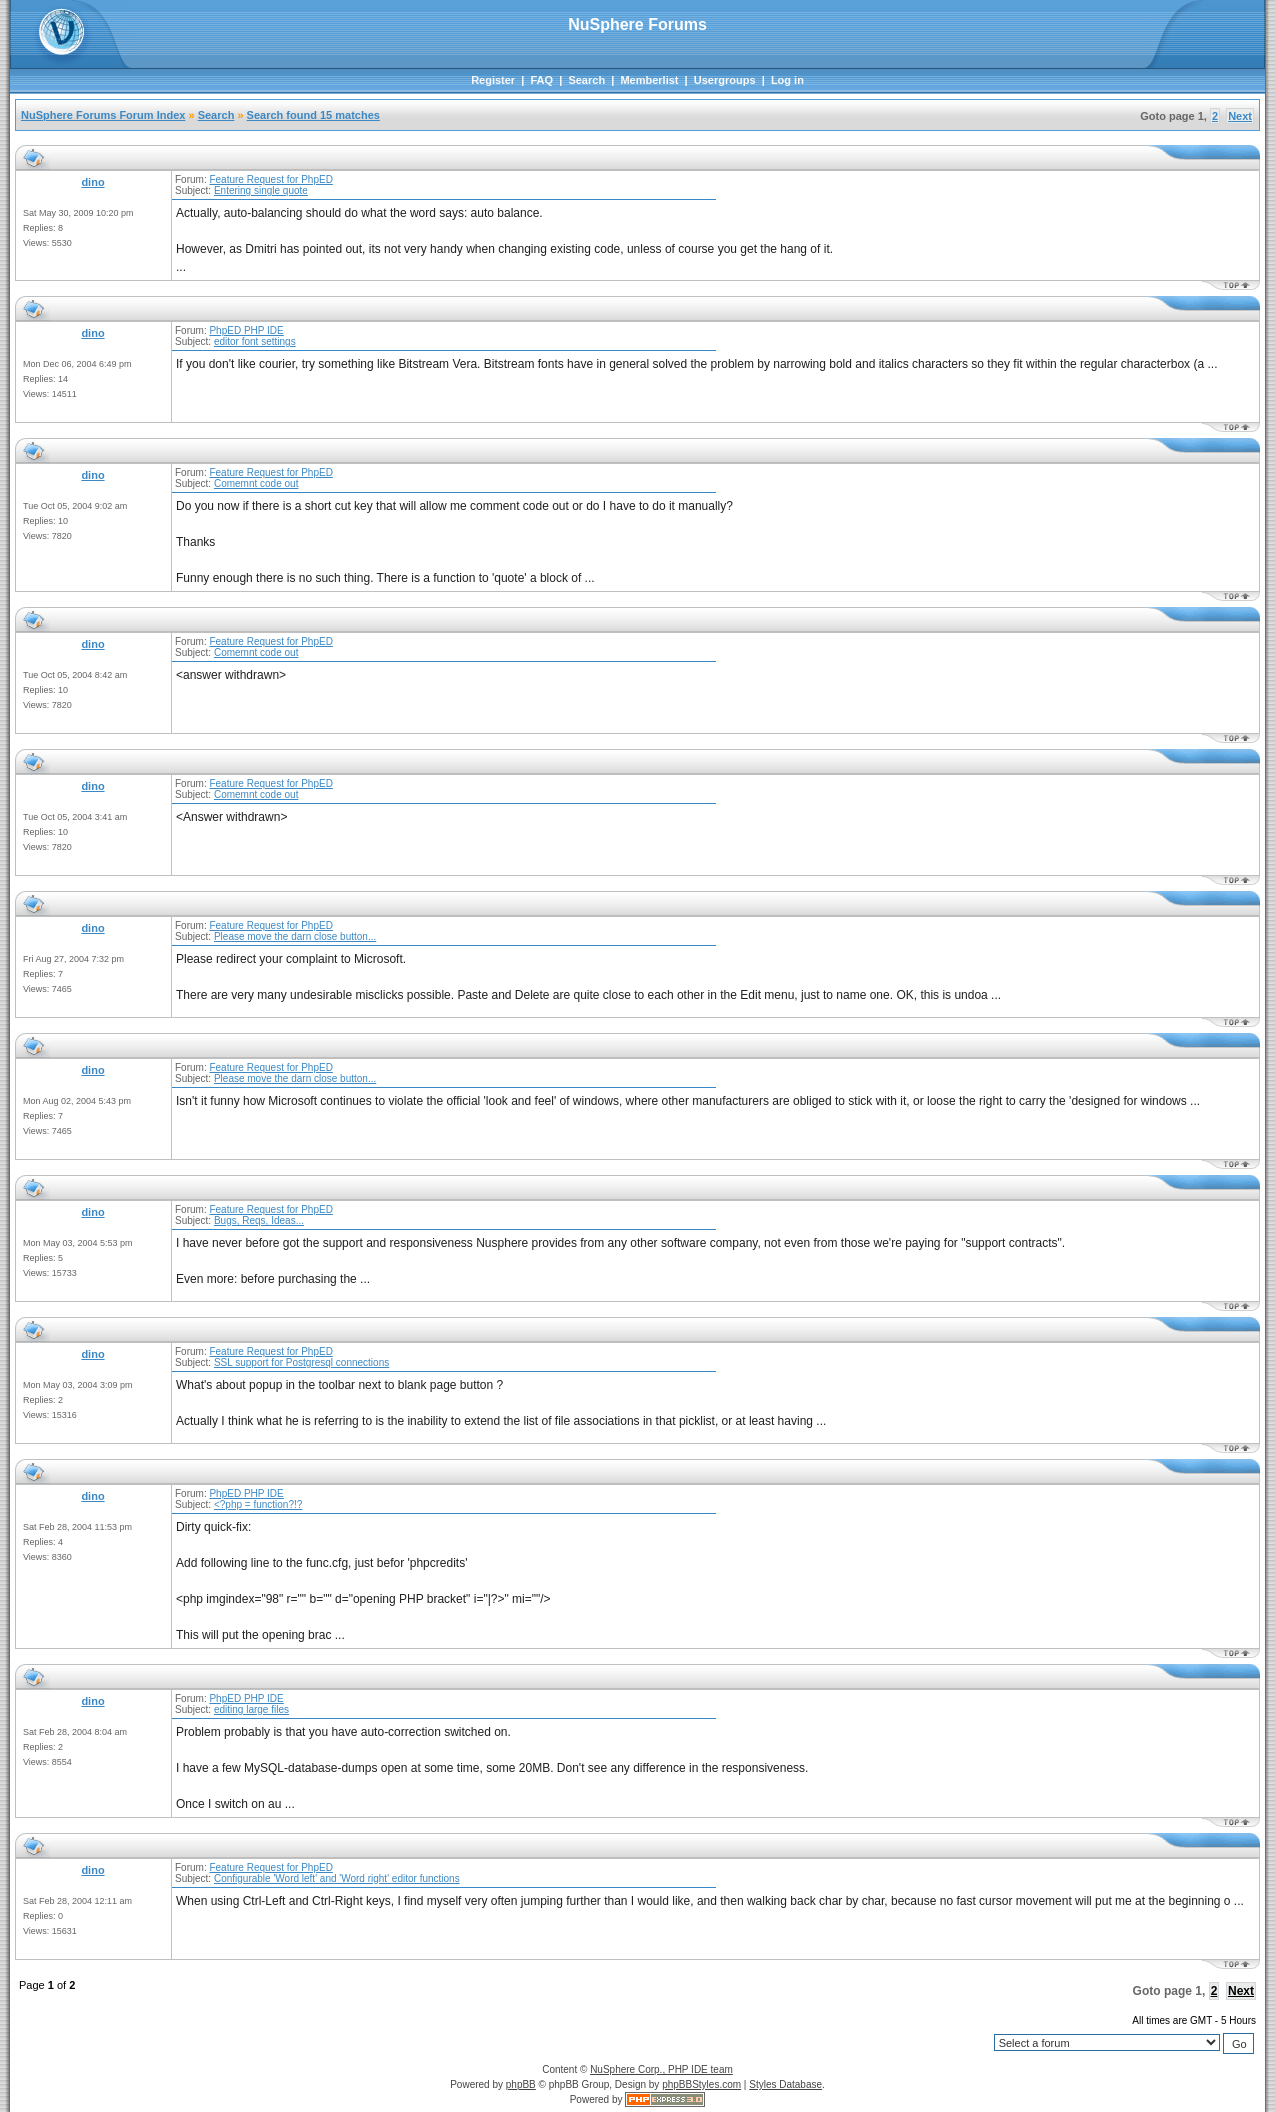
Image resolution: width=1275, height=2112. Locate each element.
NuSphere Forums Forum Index (103, 115)
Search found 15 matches (313, 115)
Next (1240, 116)
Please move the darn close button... (295, 936)
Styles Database (785, 2084)
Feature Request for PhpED (270, 179)
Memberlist (649, 80)
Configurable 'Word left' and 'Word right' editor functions (337, 1878)
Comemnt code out (256, 483)
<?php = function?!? (258, 1504)
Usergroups (725, 80)
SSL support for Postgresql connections (301, 1362)
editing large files (251, 1709)
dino (92, 182)
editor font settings (255, 341)
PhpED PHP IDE (246, 330)
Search (586, 80)
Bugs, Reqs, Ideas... (259, 1220)
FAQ (541, 80)
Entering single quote (261, 190)
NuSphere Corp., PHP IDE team (661, 2069)
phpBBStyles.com (701, 2084)
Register (493, 80)
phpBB (521, 2084)
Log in (787, 80)
